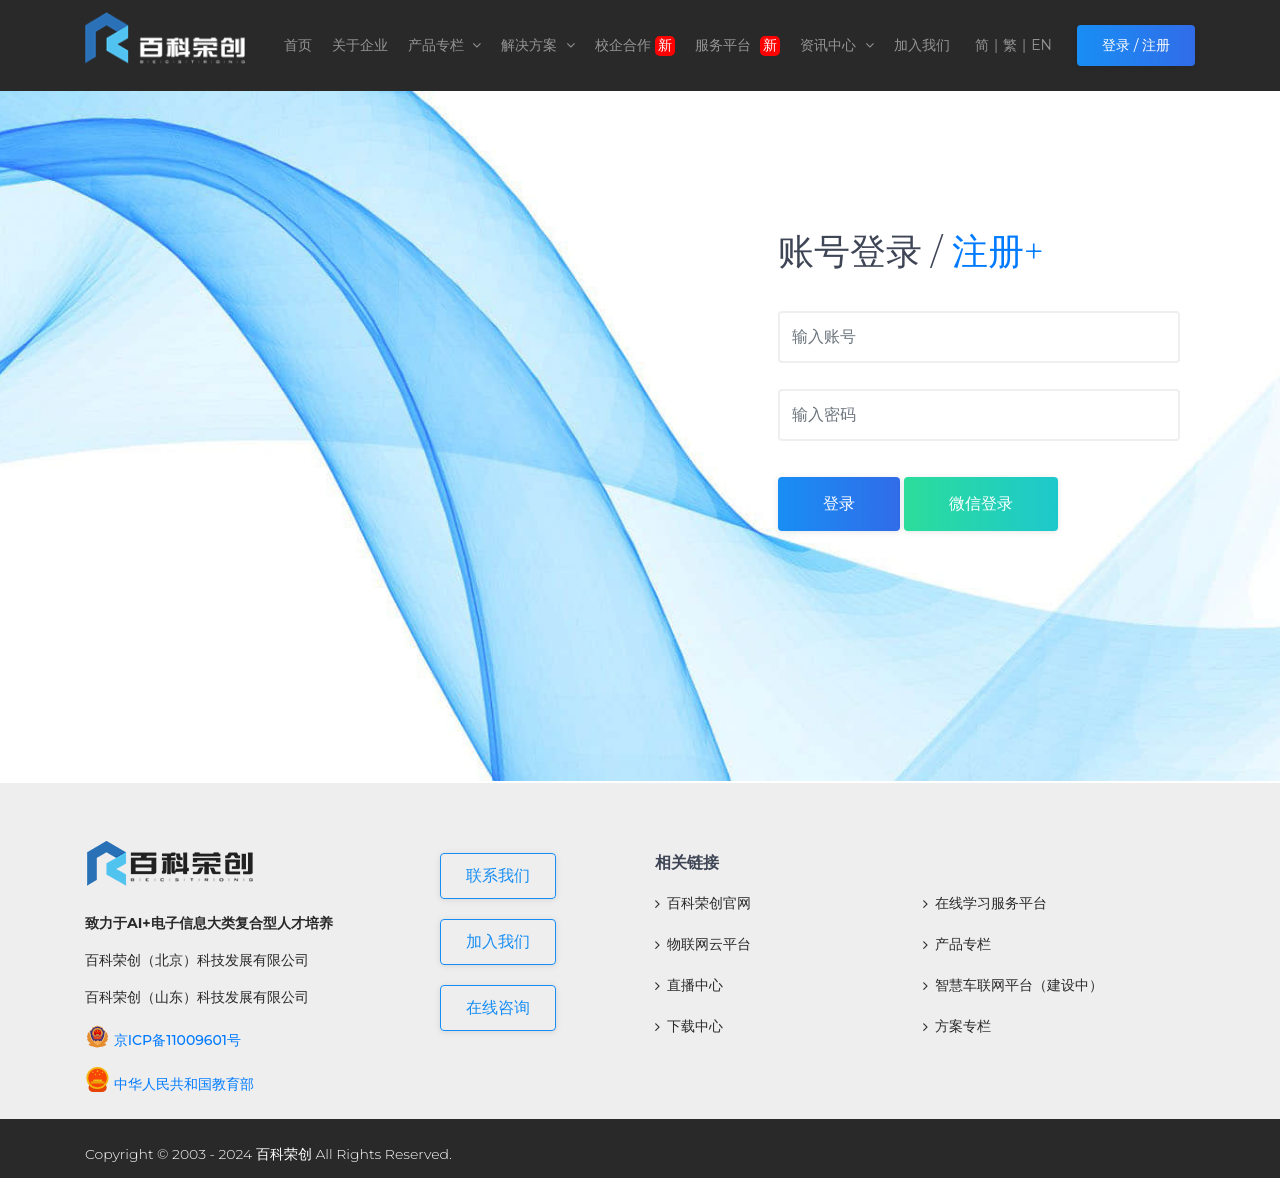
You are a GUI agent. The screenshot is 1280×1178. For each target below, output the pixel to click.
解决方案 (538, 45)
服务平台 (738, 46)
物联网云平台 (703, 944)
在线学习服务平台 (985, 903)
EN (1041, 45)
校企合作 (635, 46)
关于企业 (360, 45)
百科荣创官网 (703, 903)
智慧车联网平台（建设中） (1013, 985)
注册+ (998, 251)
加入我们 (922, 45)
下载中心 (689, 1026)
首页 (298, 45)
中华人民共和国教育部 (169, 1084)
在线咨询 (498, 1007)
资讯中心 (837, 45)
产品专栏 (445, 45)
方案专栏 (957, 1026)
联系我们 (498, 875)
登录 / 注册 (1136, 45)
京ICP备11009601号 (163, 1040)
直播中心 (689, 985)
